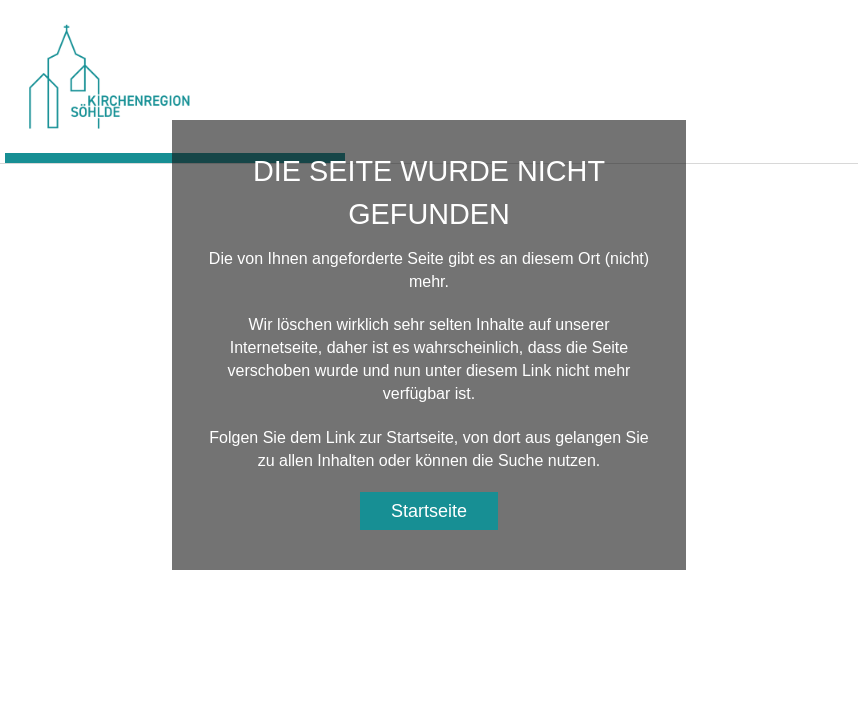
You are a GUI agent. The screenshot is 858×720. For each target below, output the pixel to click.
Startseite (429, 511)
